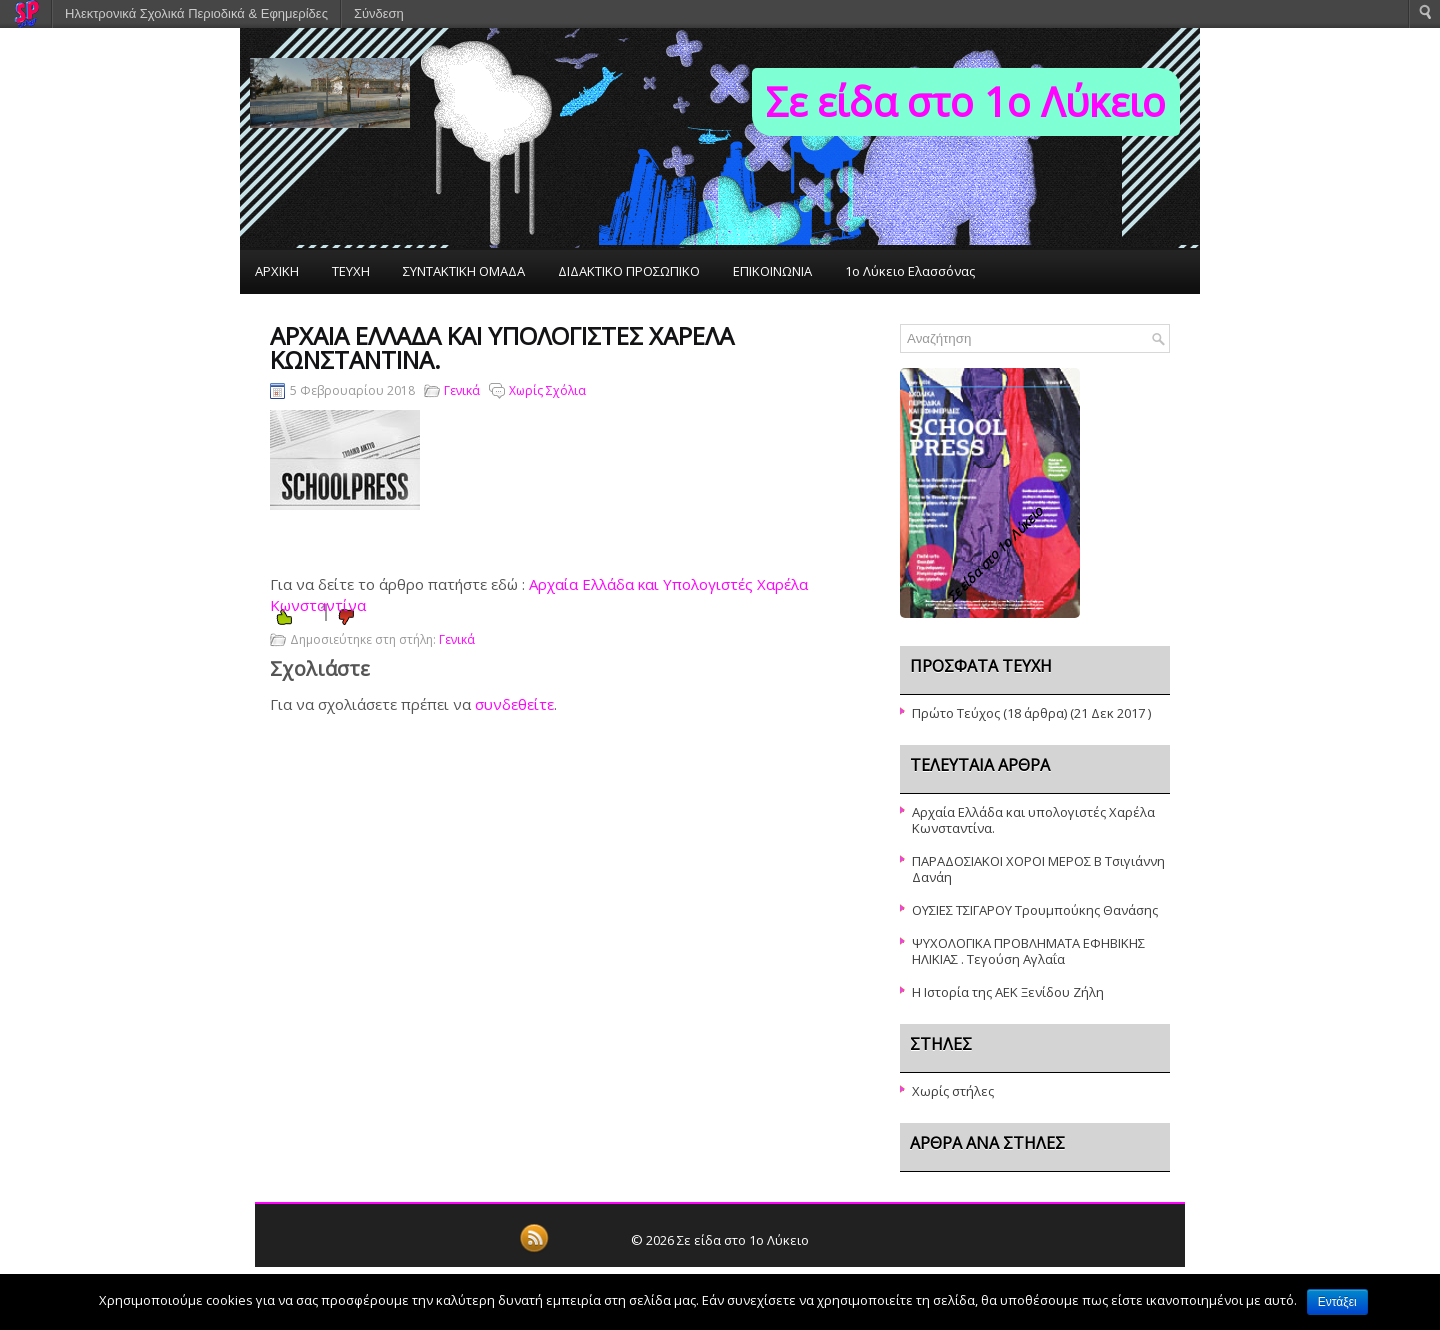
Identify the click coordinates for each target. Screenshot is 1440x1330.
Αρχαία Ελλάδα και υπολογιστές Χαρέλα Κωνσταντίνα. (1033, 820)
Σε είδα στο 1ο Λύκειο (966, 101)
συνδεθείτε (514, 704)
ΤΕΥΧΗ (351, 271)
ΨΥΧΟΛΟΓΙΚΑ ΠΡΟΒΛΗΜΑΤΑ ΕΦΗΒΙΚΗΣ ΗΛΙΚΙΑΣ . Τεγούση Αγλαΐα (1028, 951)
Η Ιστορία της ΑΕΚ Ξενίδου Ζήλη (1008, 992)
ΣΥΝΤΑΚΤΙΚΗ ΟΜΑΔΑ (464, 271)
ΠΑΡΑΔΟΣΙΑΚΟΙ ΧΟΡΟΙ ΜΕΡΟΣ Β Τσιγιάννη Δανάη (1038, 869)
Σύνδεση (379, 13)
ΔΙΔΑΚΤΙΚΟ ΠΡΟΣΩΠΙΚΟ (629, 271)
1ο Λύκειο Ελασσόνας (910, 271)
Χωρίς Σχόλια (547, 390)
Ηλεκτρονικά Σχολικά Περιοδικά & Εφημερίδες (196, 13)
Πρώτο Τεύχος (956, 713)
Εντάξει (1337, 1302)
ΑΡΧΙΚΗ (277, 271)
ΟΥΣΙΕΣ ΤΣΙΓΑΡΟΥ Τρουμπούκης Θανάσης (1035, 910)
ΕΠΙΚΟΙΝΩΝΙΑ (772, 271)
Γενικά (462, 390)
